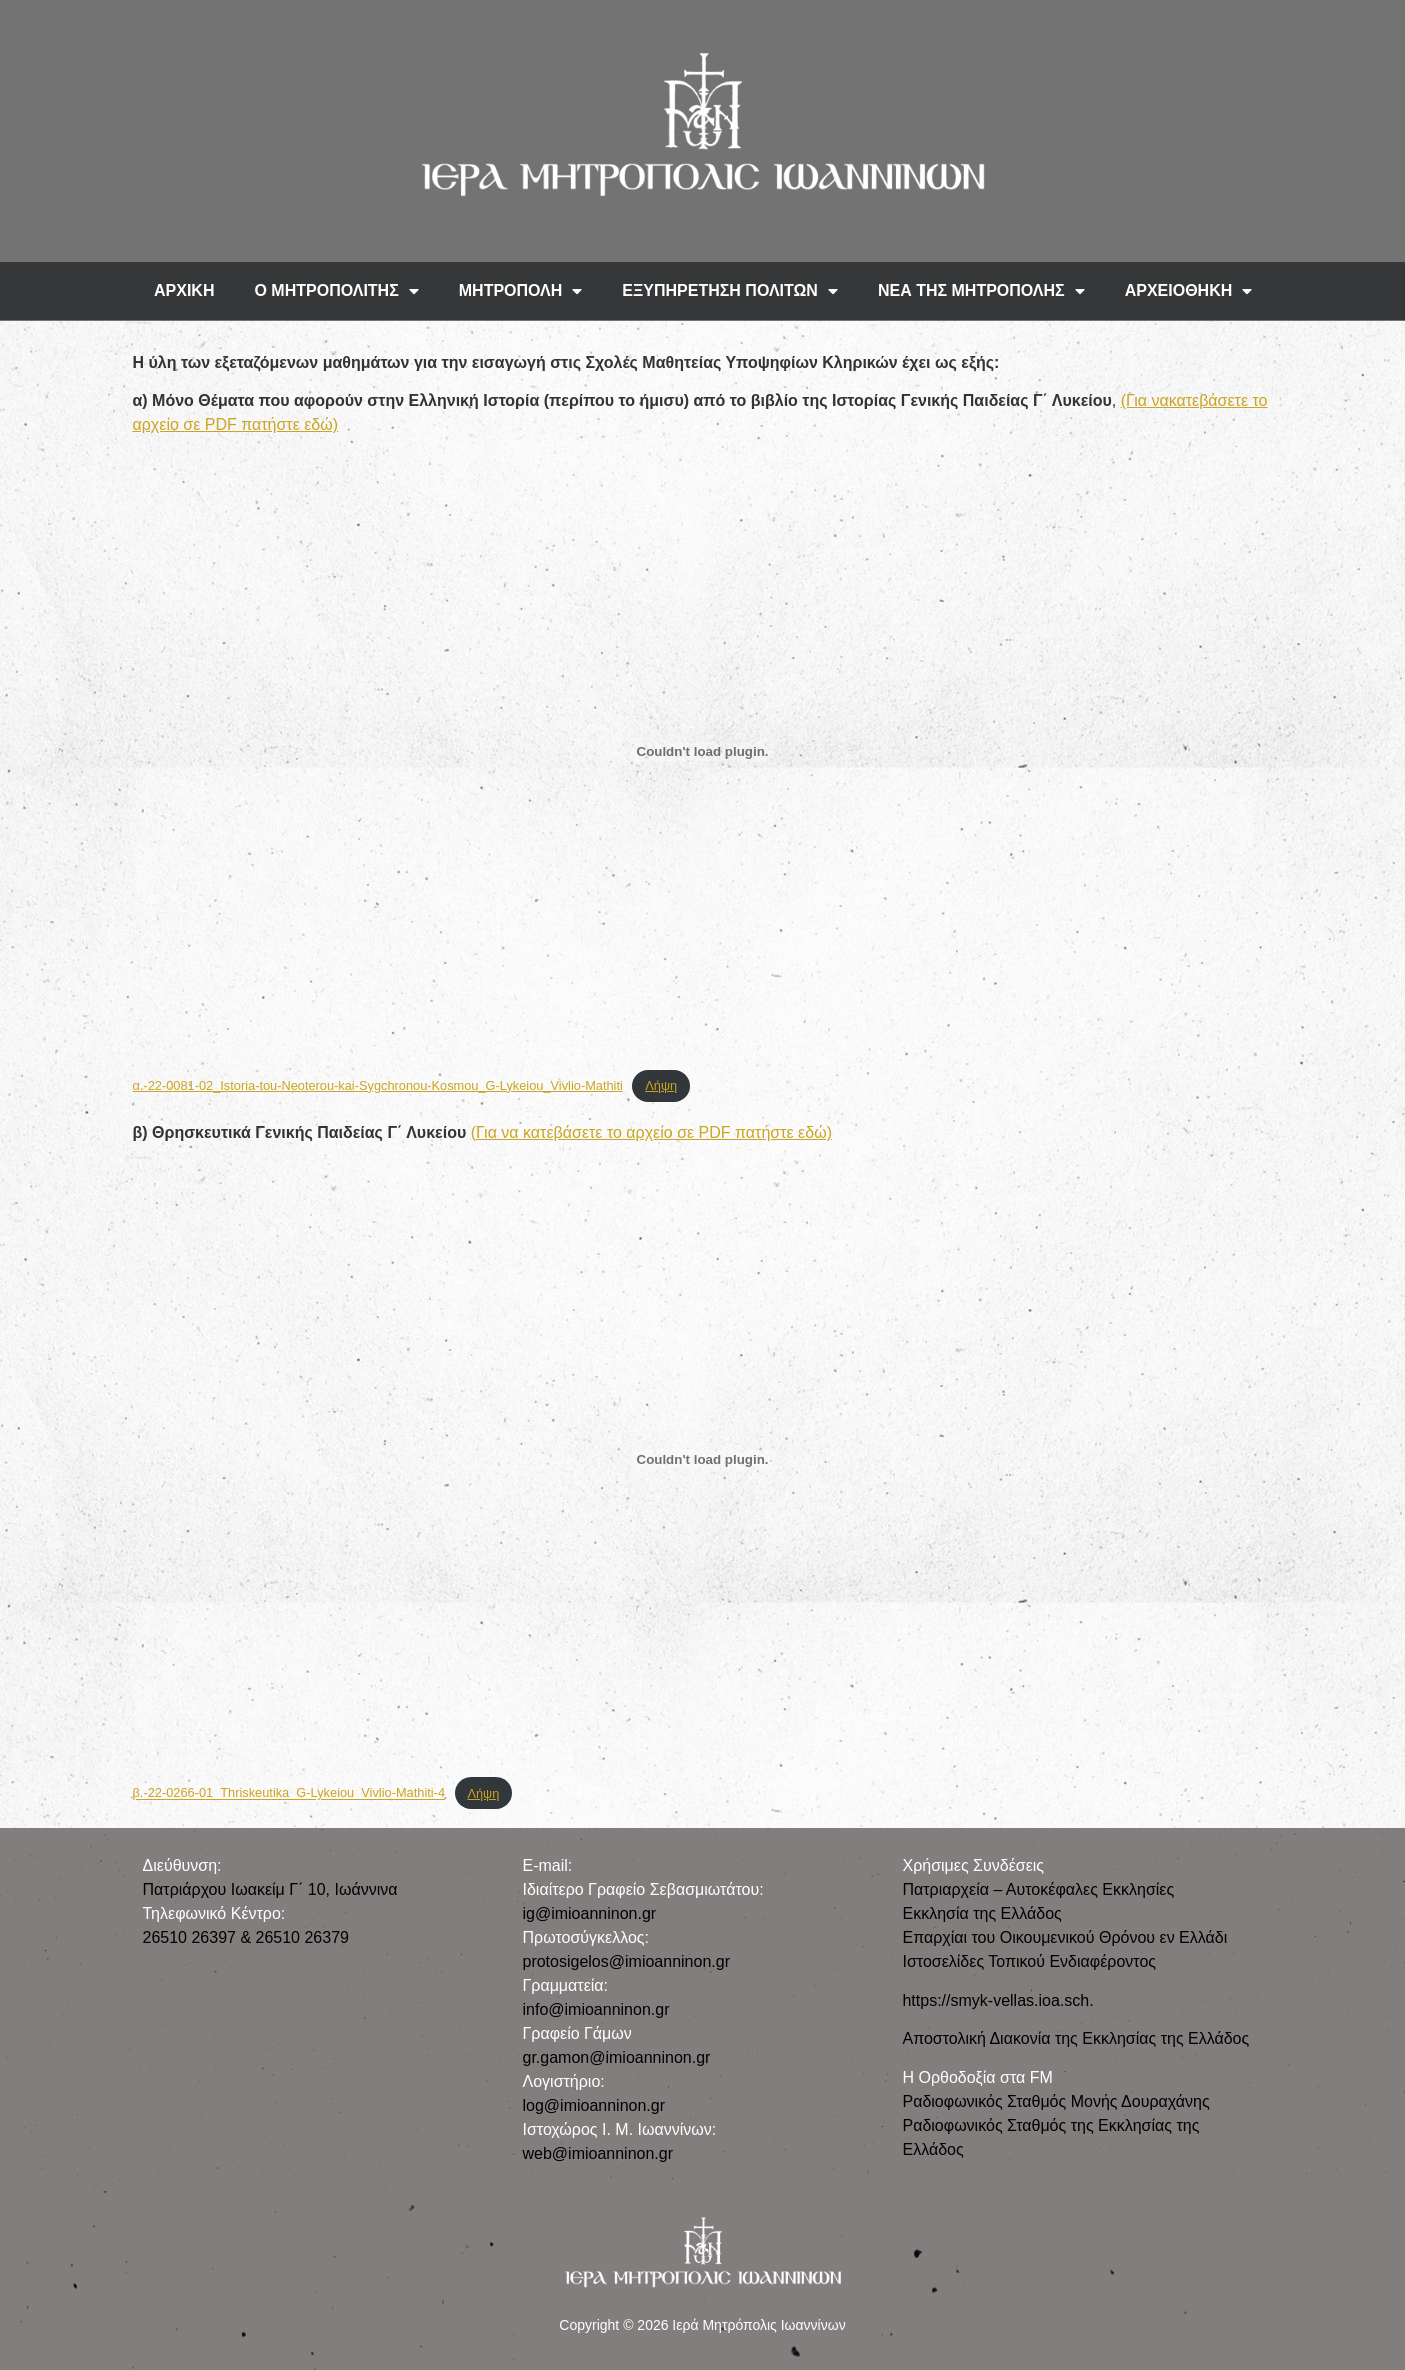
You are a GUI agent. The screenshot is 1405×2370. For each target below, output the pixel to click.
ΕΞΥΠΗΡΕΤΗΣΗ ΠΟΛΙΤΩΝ (730, 291)
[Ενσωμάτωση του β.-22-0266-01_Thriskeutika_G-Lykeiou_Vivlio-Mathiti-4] (703, 1459)
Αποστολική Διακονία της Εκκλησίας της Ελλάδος (1075, 2038)
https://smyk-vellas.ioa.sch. (997, 2000)
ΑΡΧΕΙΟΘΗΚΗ (1189, 291)
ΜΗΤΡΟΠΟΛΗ (521, 291)
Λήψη (661, 1085)
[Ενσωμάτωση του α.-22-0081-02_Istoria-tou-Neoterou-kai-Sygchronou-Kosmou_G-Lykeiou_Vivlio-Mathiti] (703, 752)
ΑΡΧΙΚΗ (184, 290)
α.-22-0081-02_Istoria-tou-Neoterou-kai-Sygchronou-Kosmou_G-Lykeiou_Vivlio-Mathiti (378, 1085)
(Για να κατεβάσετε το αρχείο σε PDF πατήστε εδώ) (651, 1132)
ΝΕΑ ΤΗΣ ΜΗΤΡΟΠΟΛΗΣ (981, 291)
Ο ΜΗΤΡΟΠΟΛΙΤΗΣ (336, 291)
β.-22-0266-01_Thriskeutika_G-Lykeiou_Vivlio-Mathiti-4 (289, 1793)
